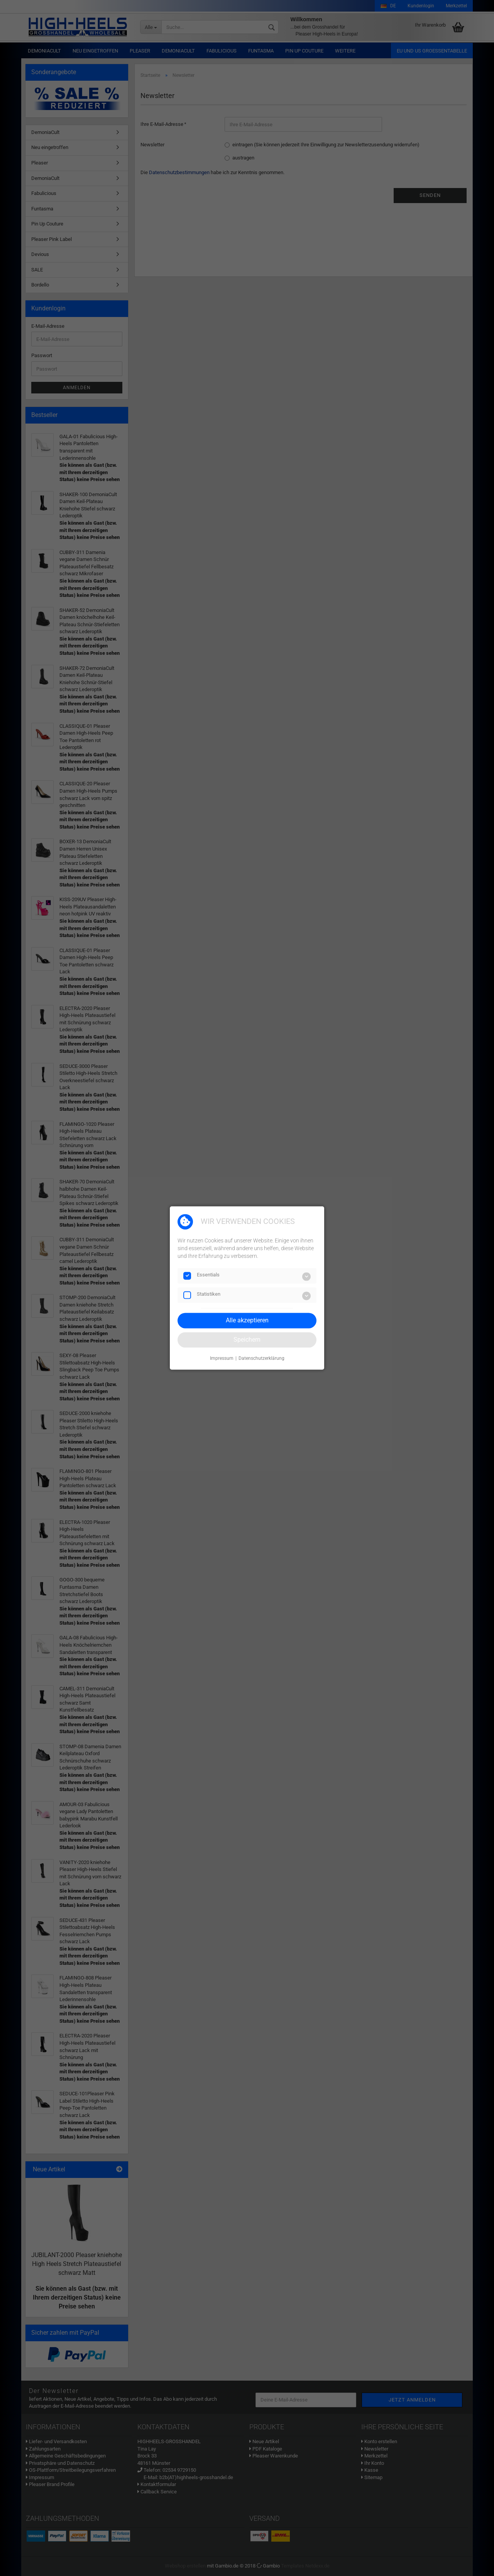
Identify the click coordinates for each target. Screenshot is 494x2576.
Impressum (221, 1358)
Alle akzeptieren (247, 1320)
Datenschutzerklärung (261, 1358)
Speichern (247, 1339)
